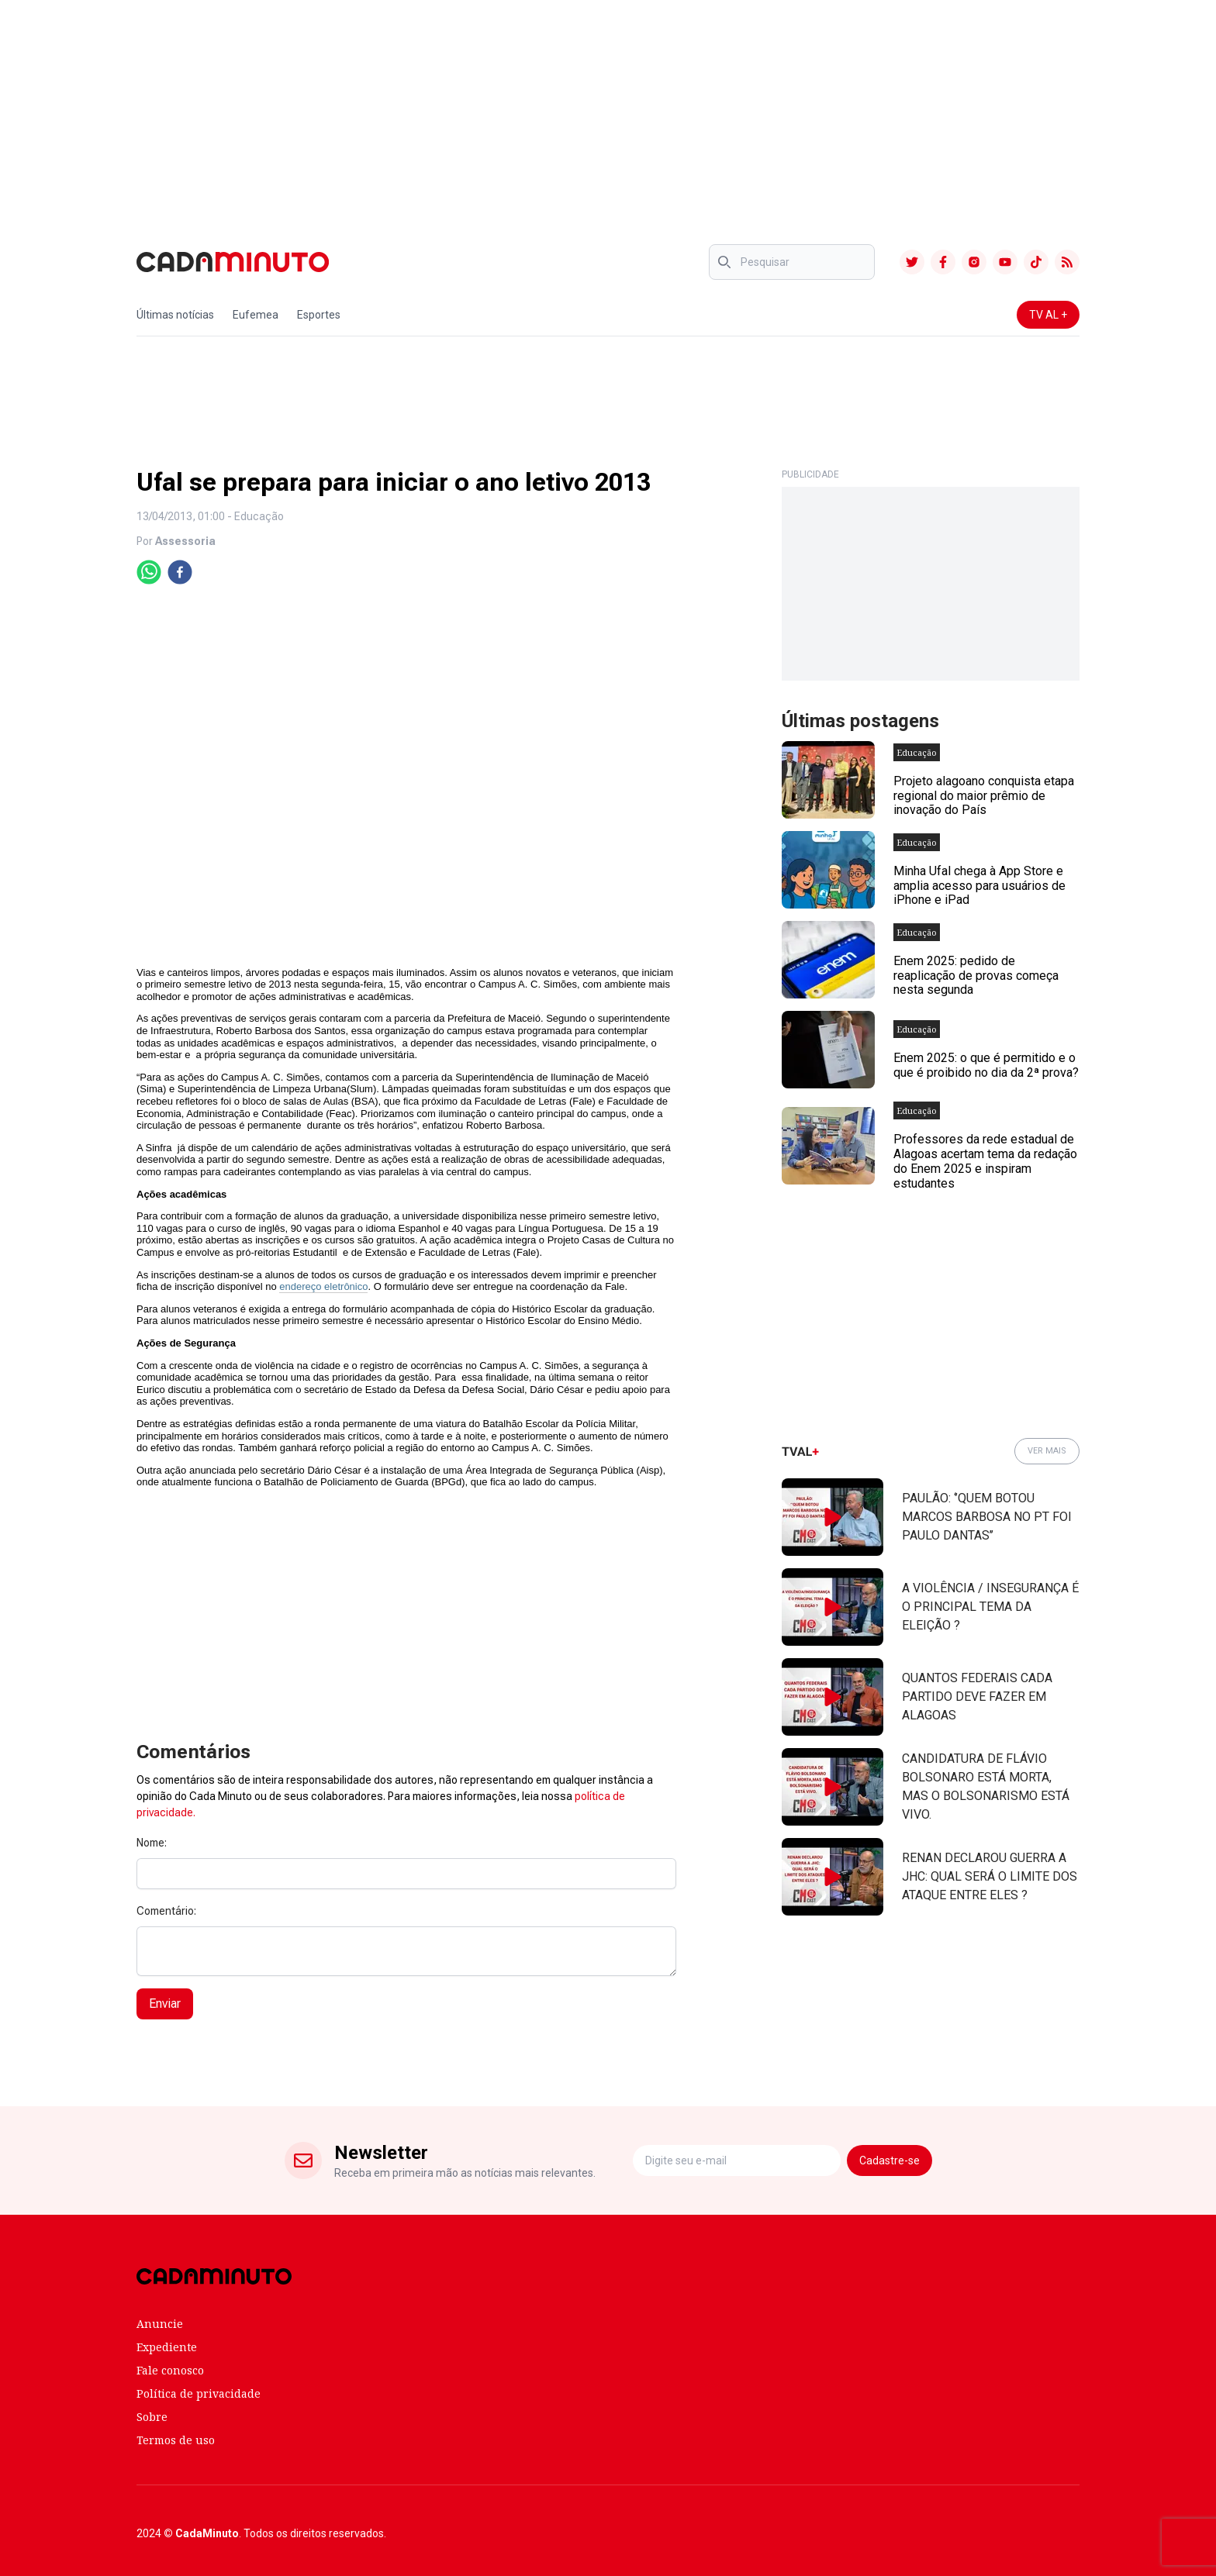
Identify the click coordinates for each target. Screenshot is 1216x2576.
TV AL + (1048, 315)
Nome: (151, 1842)
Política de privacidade (198, 2393)
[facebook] (180, 572)
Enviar (165, 2003)
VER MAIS (1047, 1451)
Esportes (318, 315)
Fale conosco (170, 2370)
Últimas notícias (175, 315)
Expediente (166, 2347)
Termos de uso (175, 2440)
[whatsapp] (148, 572)
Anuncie (159, 2323)
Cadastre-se (889, 2160)
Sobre (152, 2416)
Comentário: (166, 1911)
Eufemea (255, 315)
